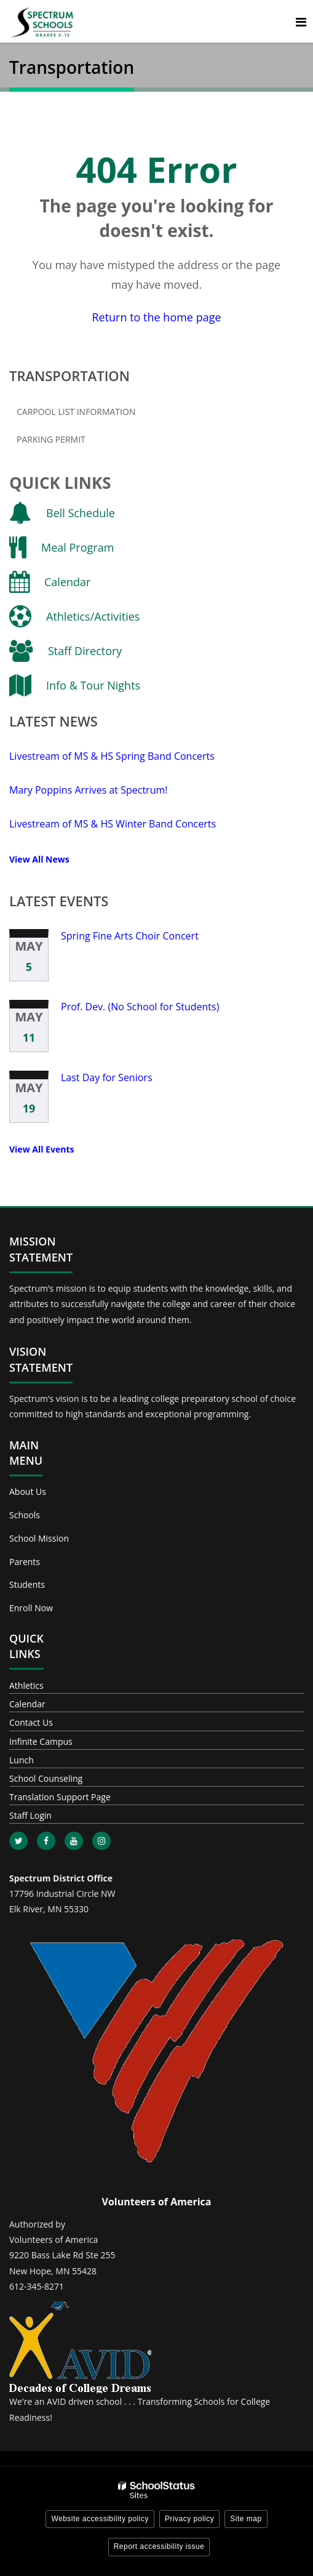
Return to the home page (156, 317)
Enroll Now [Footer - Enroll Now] (31, 1608)
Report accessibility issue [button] (159, 2546)
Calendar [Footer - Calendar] (27, 1704)
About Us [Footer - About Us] (27, 1491)
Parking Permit (51, 439)
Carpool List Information (76, 411)
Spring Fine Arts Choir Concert (130, 936)
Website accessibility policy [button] (100, 2518)
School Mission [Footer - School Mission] (39, 1538)
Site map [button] (245, 2518)
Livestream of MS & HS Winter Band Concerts (112, 824)
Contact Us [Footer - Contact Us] (31, 1722)
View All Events (41, 1149)
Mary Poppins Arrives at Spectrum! (88, 790)
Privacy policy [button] (189, 2518)
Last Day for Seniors (107, 1077)
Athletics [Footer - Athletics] (26, 1685)
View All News (39, 859)
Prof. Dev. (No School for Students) (140, 1006)
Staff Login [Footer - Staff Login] (30, 1815)
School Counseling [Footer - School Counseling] (45, 1778)
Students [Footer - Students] (27, 1584)
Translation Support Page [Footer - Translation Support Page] (60, 1797)
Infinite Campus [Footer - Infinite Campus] (41, 1741)
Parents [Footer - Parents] (24, 1562)
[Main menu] (300, 21)
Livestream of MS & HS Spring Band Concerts (112, 756)
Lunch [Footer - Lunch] (21, 1760)
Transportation (69, 375)
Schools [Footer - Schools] (24, 1515)
